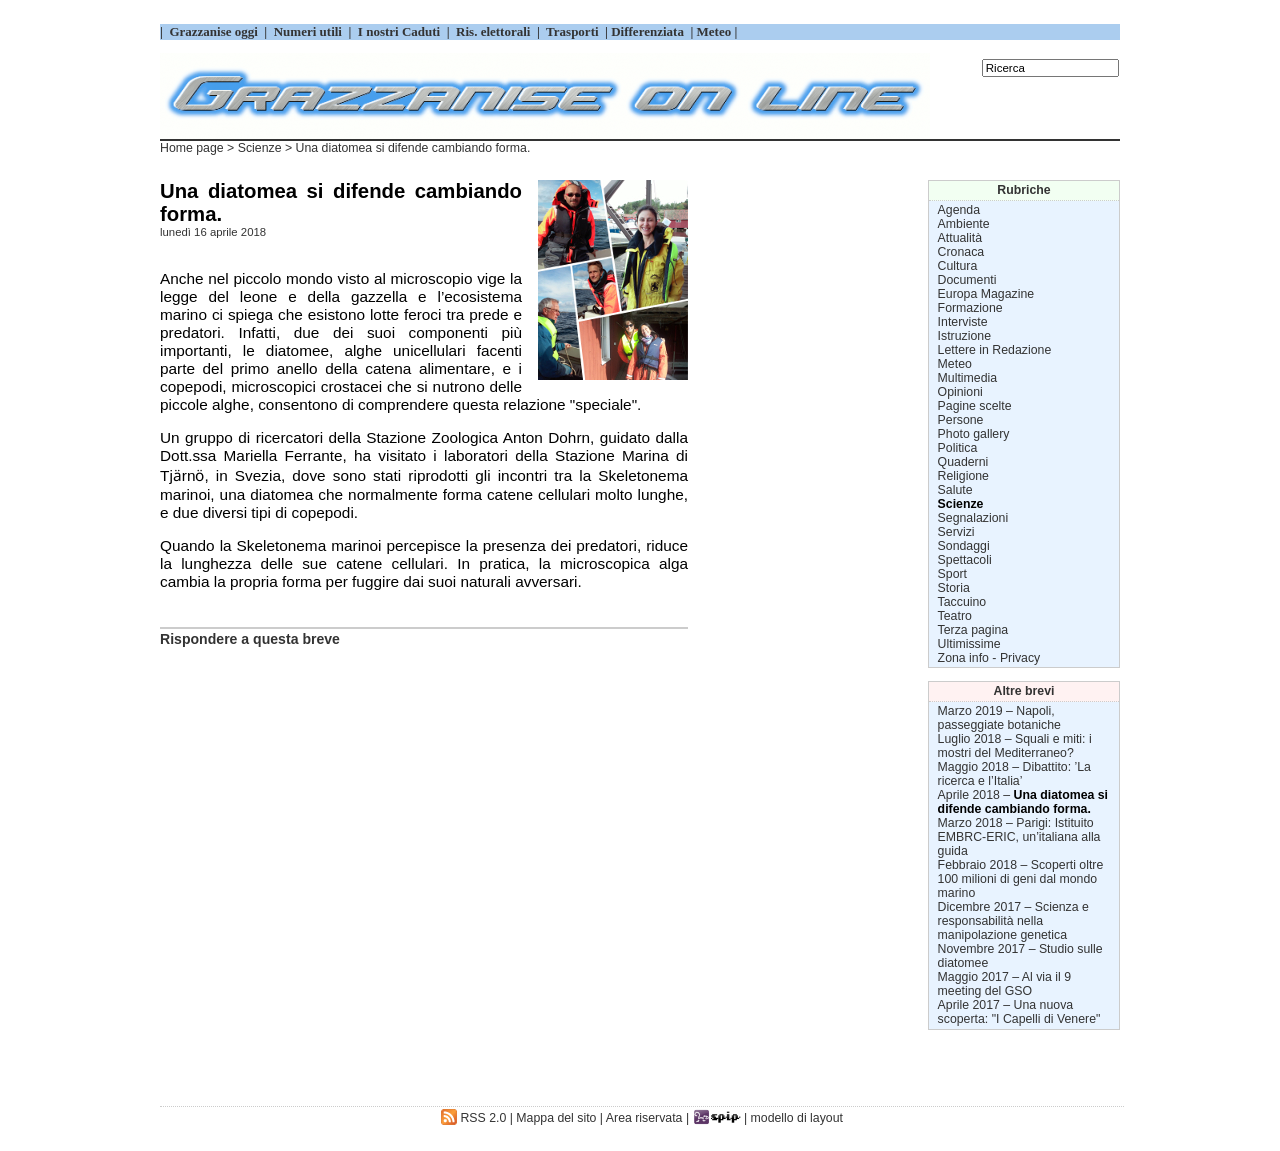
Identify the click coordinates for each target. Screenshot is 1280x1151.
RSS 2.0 (473, 1118)
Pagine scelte (975, 406)
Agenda (959, 210)
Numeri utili (307, 31)
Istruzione (964, 336)
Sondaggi (964, 546)
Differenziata (649, 31)
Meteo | (715, 31)
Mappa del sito (556, 1118)
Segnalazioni (973, 518)
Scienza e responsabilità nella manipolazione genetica (1013, 921)
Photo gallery (974, 434)
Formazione (970, 308)
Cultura (958, 266)
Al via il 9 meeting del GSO (1005, 984)
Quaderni (963, 462)
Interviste (963, 322)
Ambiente (964, 224)
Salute (955, 490)
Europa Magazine (986, 294)
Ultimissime (969, 644)
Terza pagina (973, 630)
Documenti (967, 280)
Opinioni (960, 392)
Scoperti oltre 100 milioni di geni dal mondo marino (1021, 879)
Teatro (955, 616)
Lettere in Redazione (995, 350)
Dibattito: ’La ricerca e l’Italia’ (1014, 774)
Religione (963, 476)
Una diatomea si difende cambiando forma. (1023, 802)
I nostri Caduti (399, 31)
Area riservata (644, 1118)
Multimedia (968, 378)
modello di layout (797, 1118)
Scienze (260, 148)
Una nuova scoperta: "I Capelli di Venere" (1019, 1012)
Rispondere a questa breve (250, 639)
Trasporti (574, 31)
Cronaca (961, 252)
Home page (192, 148)
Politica (958, 448)
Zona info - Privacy (989, 658)
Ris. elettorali (493, 31)
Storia (954, 588)
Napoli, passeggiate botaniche (999, 718)
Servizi (956, 532)
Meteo (955, 364)
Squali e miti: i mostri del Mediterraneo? (1015, 746)
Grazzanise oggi (213, 31)
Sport (952, 574)
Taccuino (962, 602)
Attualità (960, 238)
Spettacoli (965, 560)
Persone (961, 420)
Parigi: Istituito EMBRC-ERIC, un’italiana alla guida (1019, 837)
